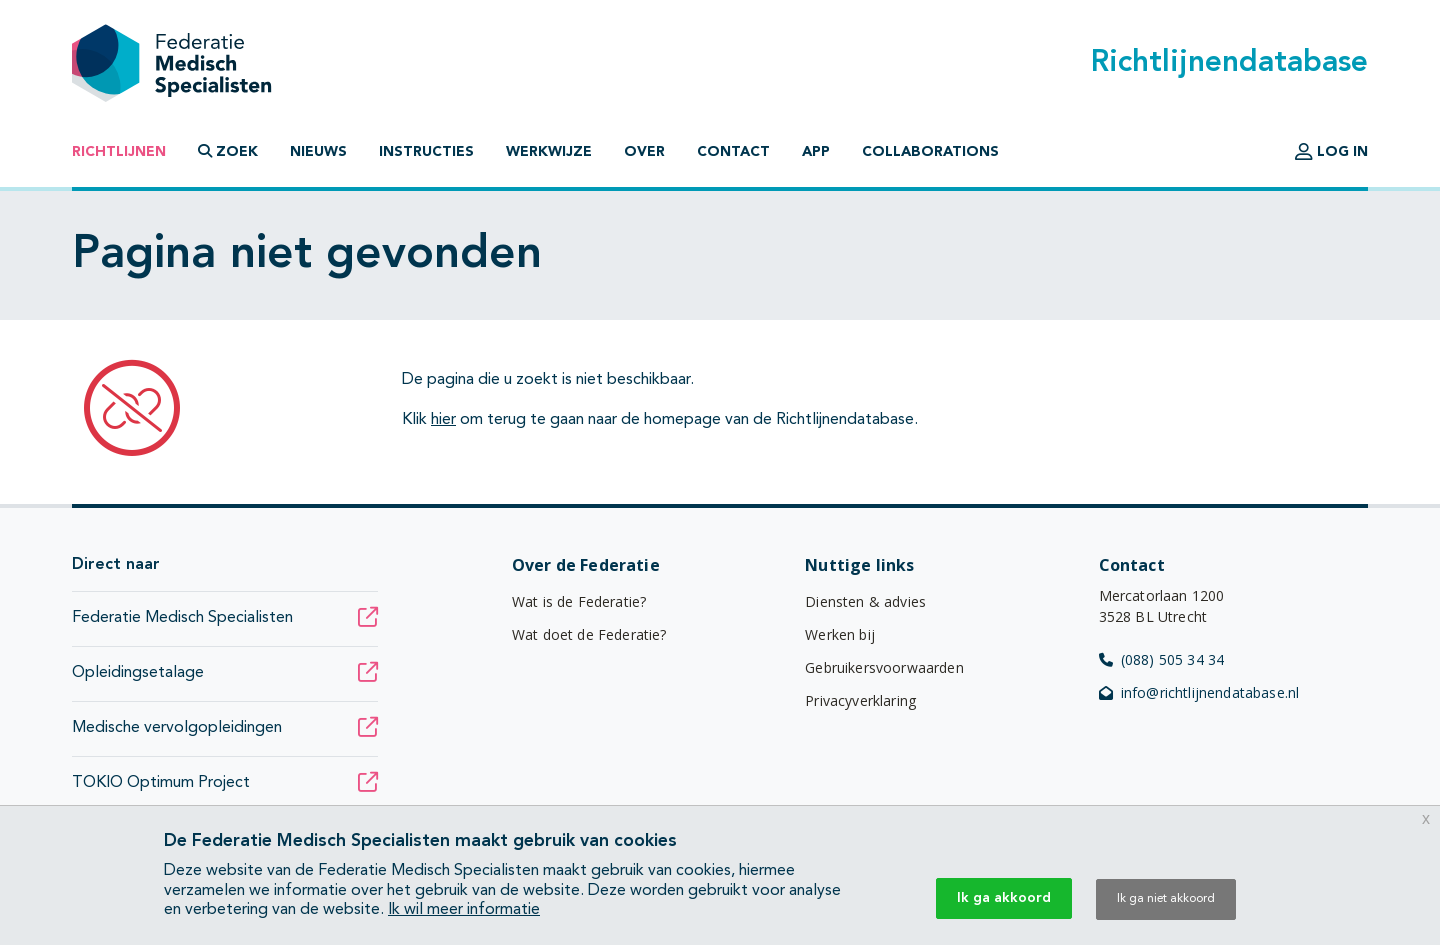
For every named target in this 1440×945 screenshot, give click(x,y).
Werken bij (840, 634)
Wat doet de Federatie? (589, 634)
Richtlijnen (119, 152)
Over (644, 152)
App (816, 152)
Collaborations (930, 152)
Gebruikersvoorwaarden (884, 667)
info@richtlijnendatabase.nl (1199, 692)
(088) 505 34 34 (1162, 659)
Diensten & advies (865, 601)
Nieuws (318, 152)
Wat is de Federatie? (579, 601)
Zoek (228, 151)
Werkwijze (549, 152)
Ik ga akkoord (1004, 898)
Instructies (426, 152)
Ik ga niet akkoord (1166, 899)
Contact (733, 152)
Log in (1331, 152)
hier (443, 420)
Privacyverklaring (860, 700)
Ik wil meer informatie (464, 910)
